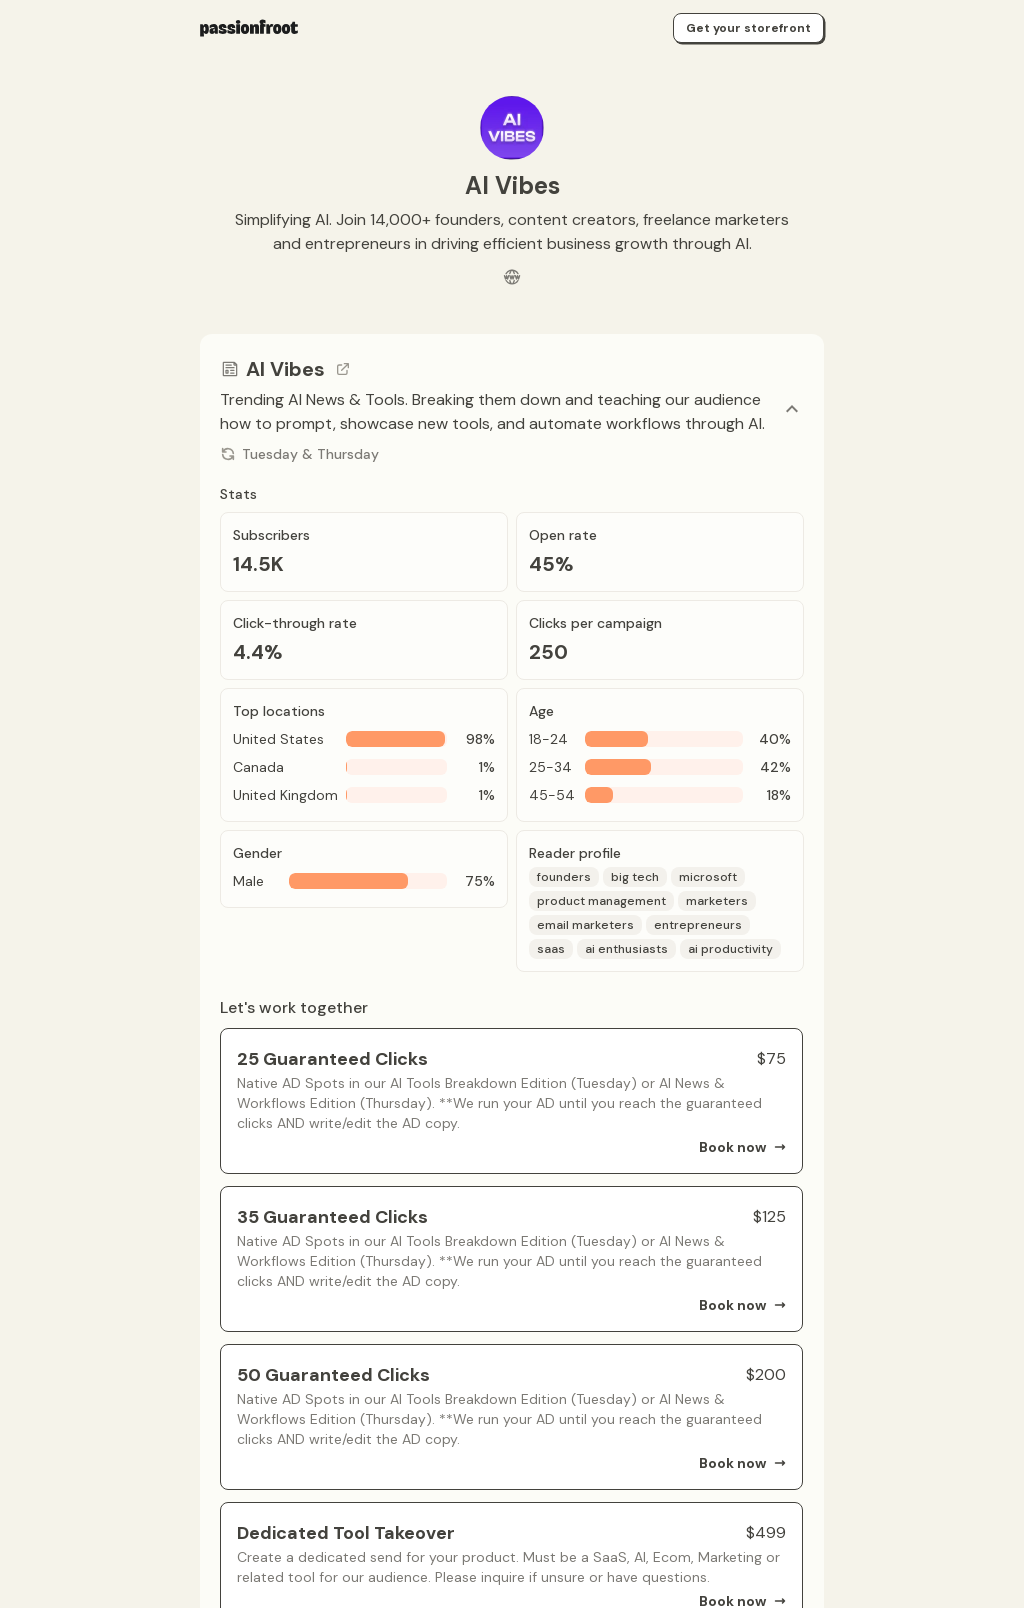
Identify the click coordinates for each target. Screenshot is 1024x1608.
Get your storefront (748, 28)
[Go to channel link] (343, 369)
